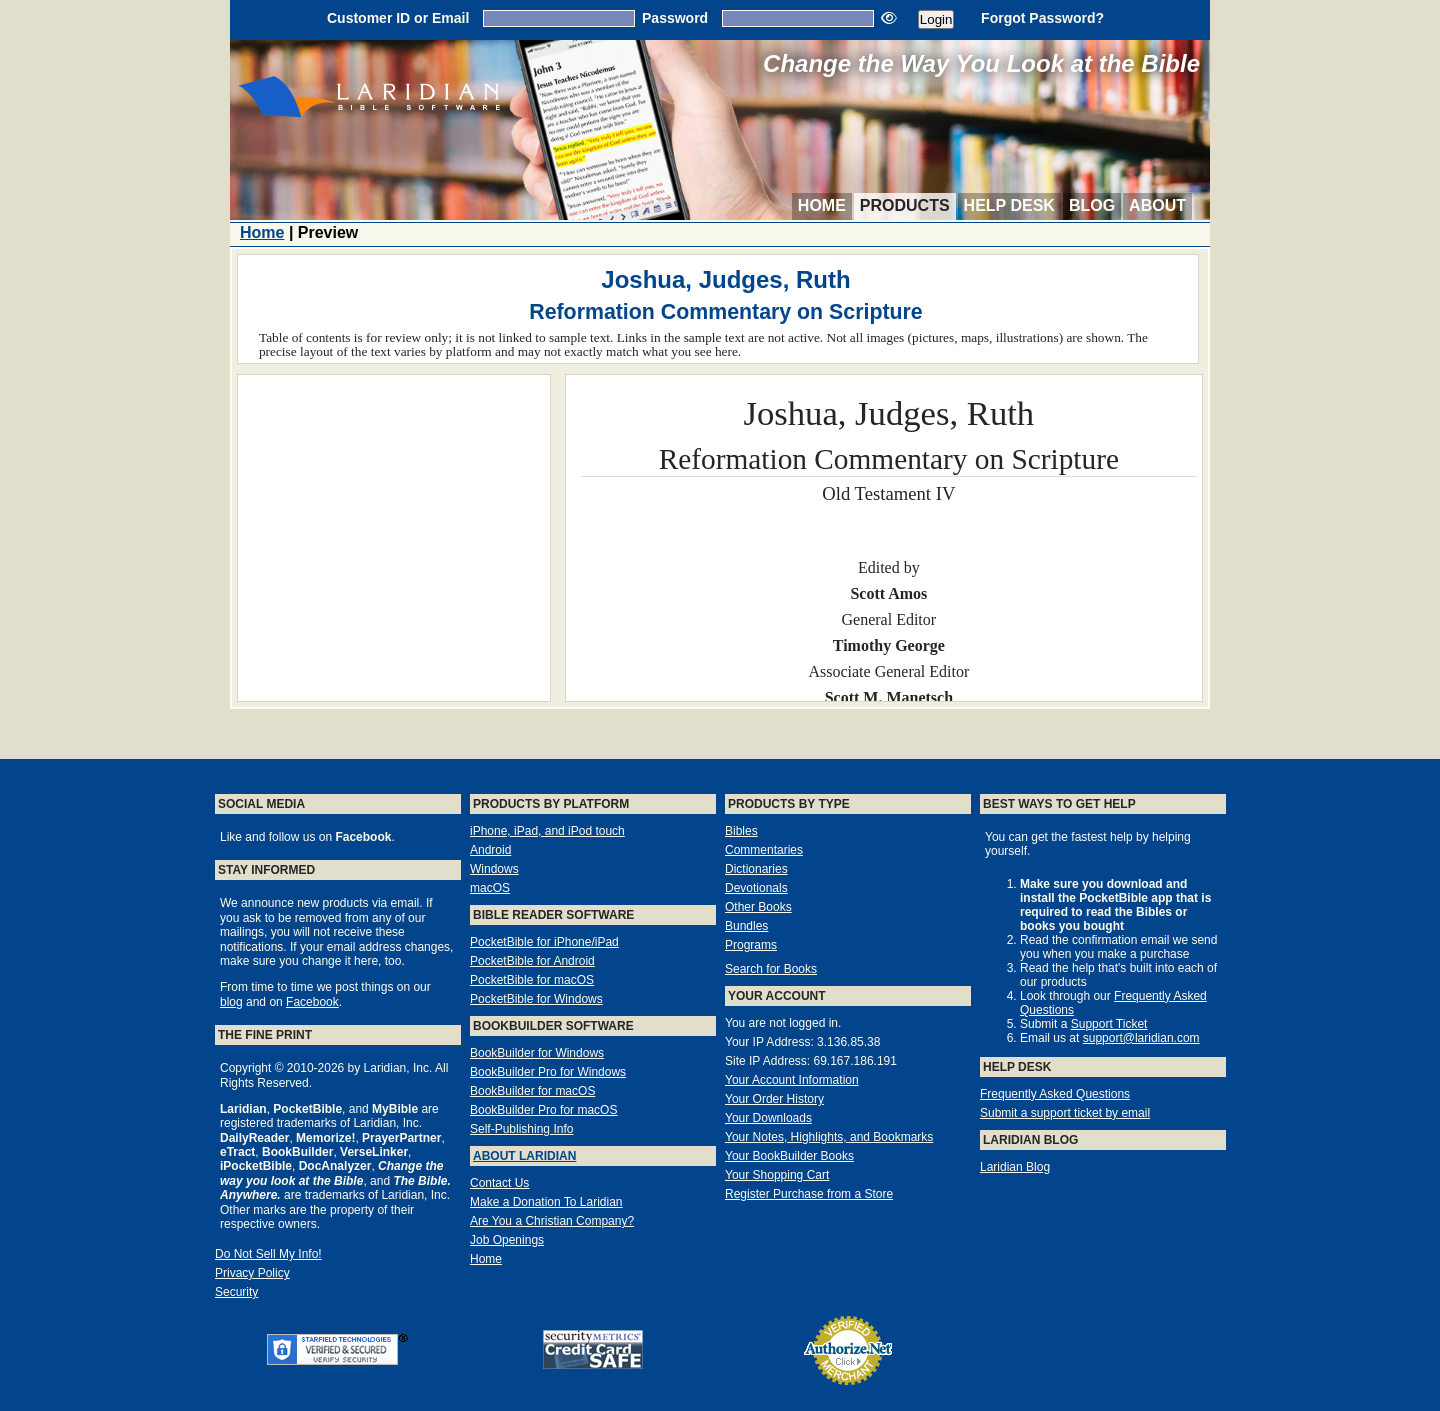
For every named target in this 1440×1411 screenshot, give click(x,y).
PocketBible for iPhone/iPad (544, 942)
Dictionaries (756, 869)
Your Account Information (792, 1080)
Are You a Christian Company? (552, 1221)
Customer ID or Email (398, 18)
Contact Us (499, 1183)
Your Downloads (768, 1118)
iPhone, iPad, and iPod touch (547, 831)
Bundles (746, 926)
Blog (1092, 205)
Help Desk (1009, 205)
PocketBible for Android (532, 961)
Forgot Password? (1042, 18)
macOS (490, 888)
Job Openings (507, 1240)
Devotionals (756, 888)
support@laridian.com (1141, 1038)
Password (675, 18)
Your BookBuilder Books (789, 1156)
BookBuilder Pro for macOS (543, 1110)
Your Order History (774, 1099)
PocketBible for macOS (532, 980)
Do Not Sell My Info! (268, 1254)
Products (905, 205)
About (1157, 205)
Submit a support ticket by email (1065, 1113)
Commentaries (764, 850)
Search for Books (771, 969)
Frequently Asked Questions (1055, 1094)
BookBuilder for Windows (537, 1053)
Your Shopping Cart (777, 1175)
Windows (494, 869)
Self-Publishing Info (521, 1129)
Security (236, 1292)
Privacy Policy (252, 1273)
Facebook (312, 1002)
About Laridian (524, 1156)
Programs (751, 945)
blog (231, 1002)
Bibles (741, 831)
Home (822, 205)
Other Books (758, 907)
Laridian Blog (1015, 1167)
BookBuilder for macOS (532, 1091)
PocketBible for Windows (536, 999)
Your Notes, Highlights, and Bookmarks (829, 1137)
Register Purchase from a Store (809, 1194)
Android (490, 850)
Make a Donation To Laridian (546, 1202)
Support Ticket (1109, 1024)
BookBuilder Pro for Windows (548, 1072)
